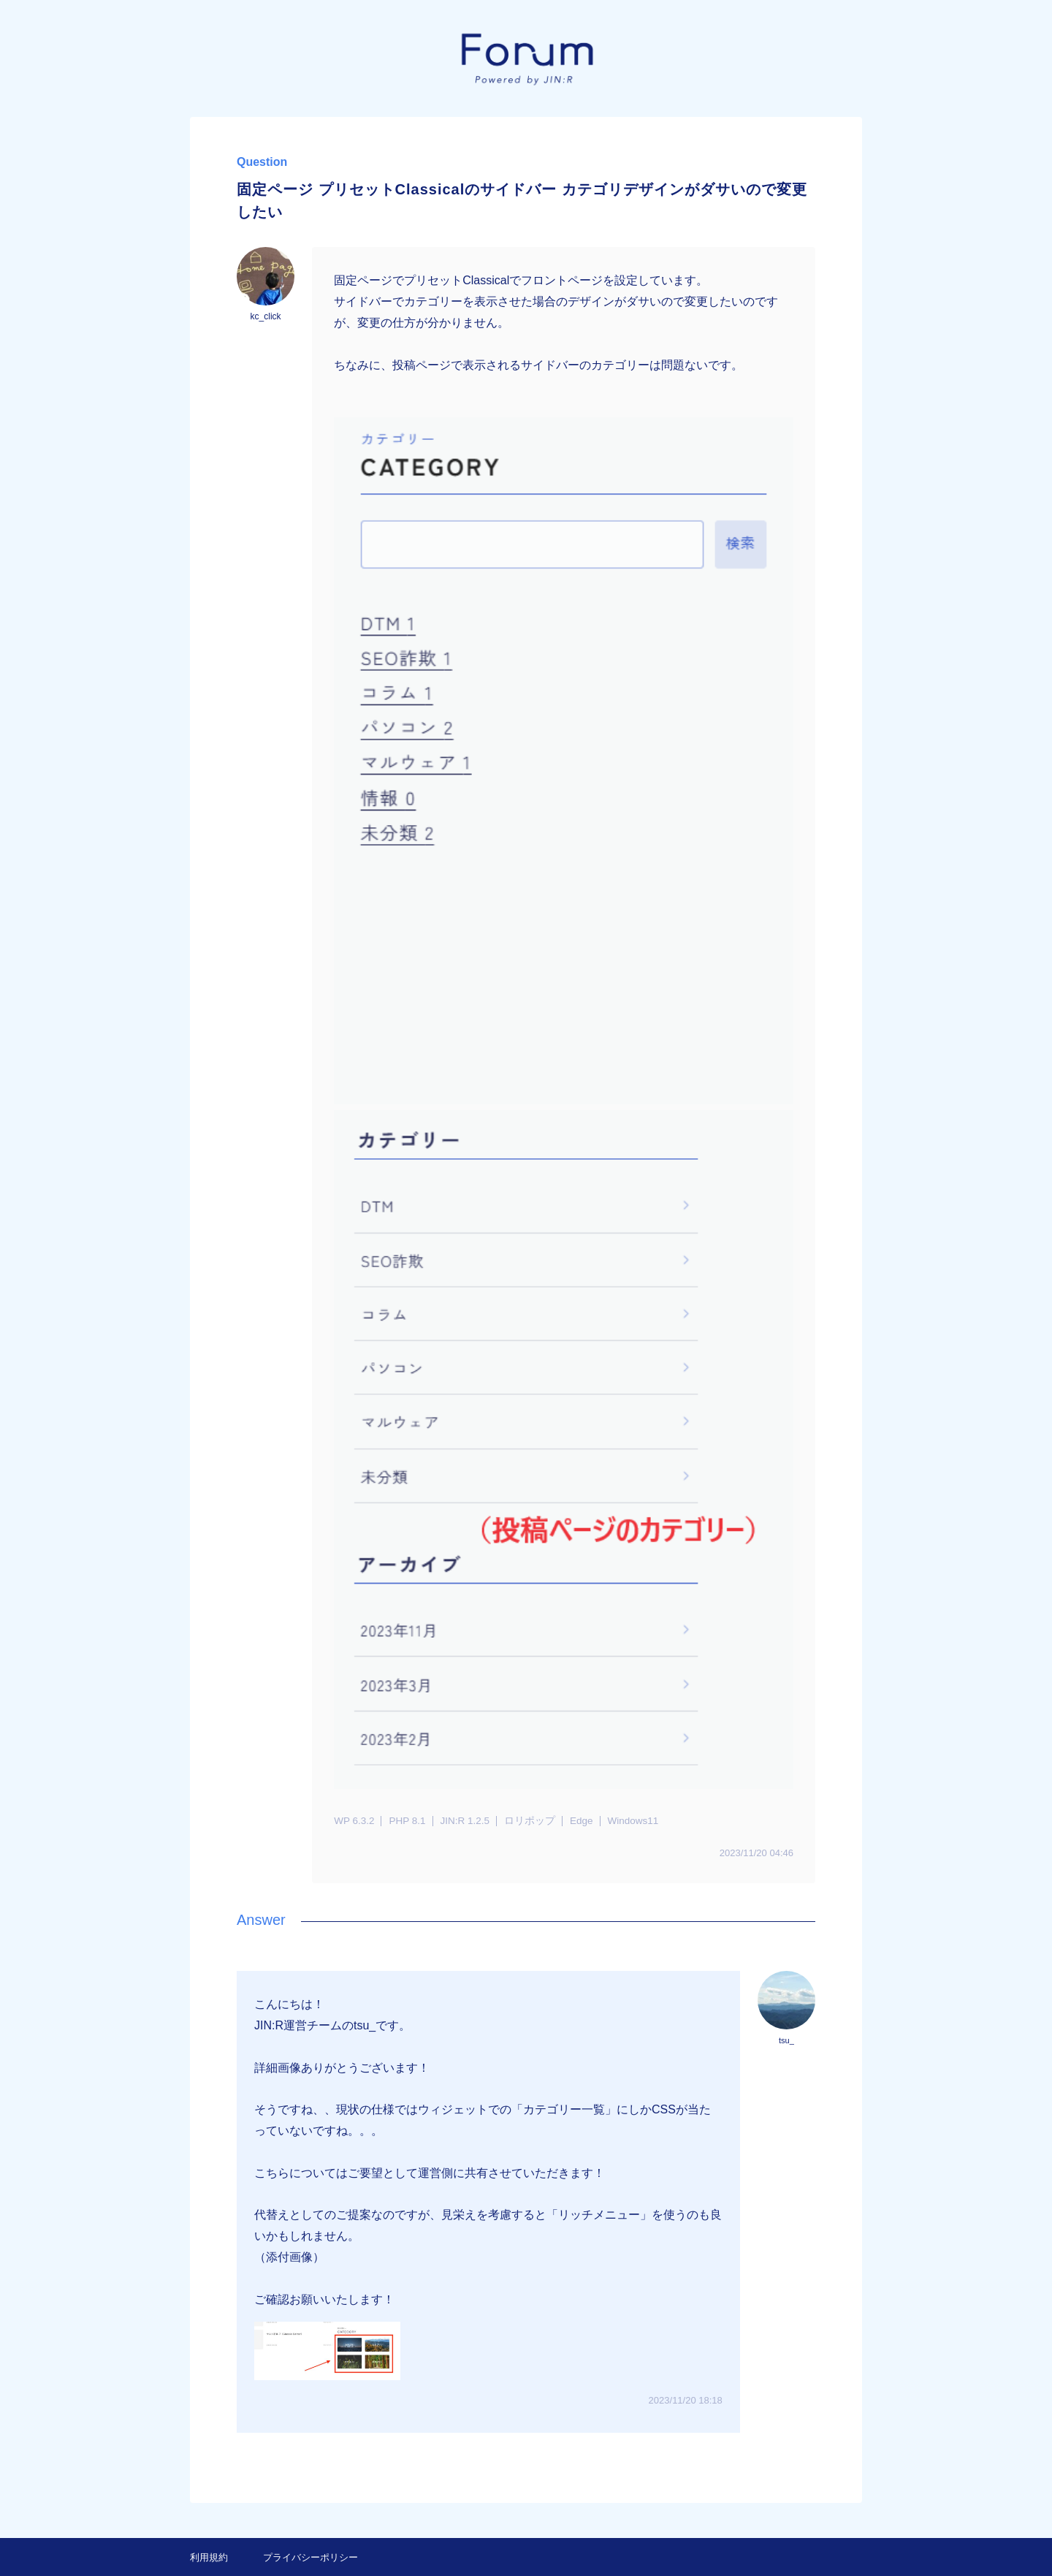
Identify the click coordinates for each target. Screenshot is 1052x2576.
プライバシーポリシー (310, 2557)
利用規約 (209, 2557)
